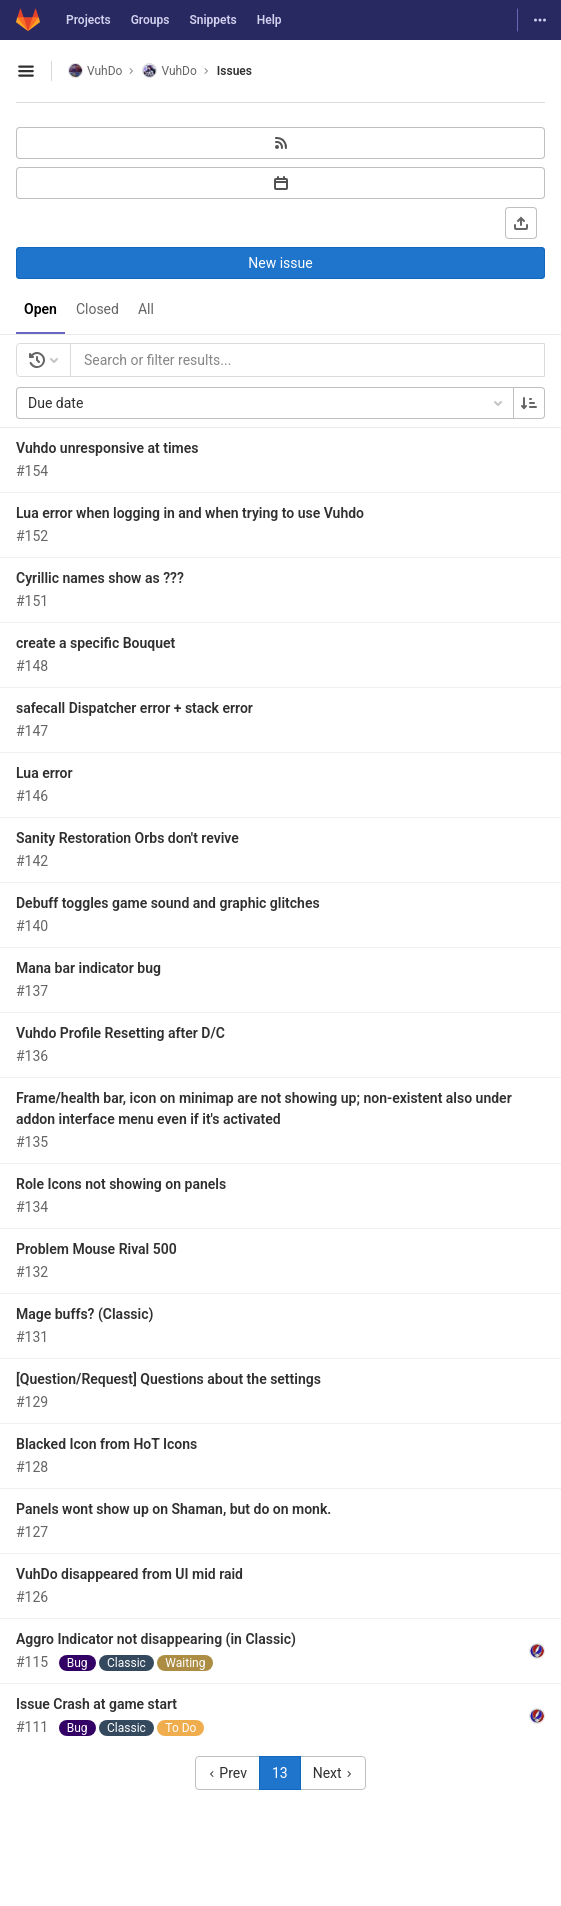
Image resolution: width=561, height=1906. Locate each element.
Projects (88, 20)
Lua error (44, 773)
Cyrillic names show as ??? (100, 578)
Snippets (212, 20)
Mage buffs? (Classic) (84, 1314)
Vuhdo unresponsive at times (107, 448)
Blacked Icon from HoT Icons (106, 1444)
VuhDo (95, 70)
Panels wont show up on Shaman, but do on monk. (173, 1509)
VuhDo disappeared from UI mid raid (129, 1574)
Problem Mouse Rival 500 (96, 1249)
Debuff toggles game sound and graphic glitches (168, 903)
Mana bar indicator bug (88, 968)
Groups (150, 20)
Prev (227, 1773)
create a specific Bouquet (95, 643)
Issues (234, 71)
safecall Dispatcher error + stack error (134, 708)
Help (269, 20)
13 (280, 1773)
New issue (280, 263)
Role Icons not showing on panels (121, 1184)
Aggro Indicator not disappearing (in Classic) (156, 1639)
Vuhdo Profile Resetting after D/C (120, 1033)
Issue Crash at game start (96, 1704)
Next (333, 1773)
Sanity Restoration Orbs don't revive (127, 838)
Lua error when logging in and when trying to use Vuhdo (190, 513)
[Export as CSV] (521, 223)
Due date (267, 403)
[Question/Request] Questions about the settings (168, 1379)
